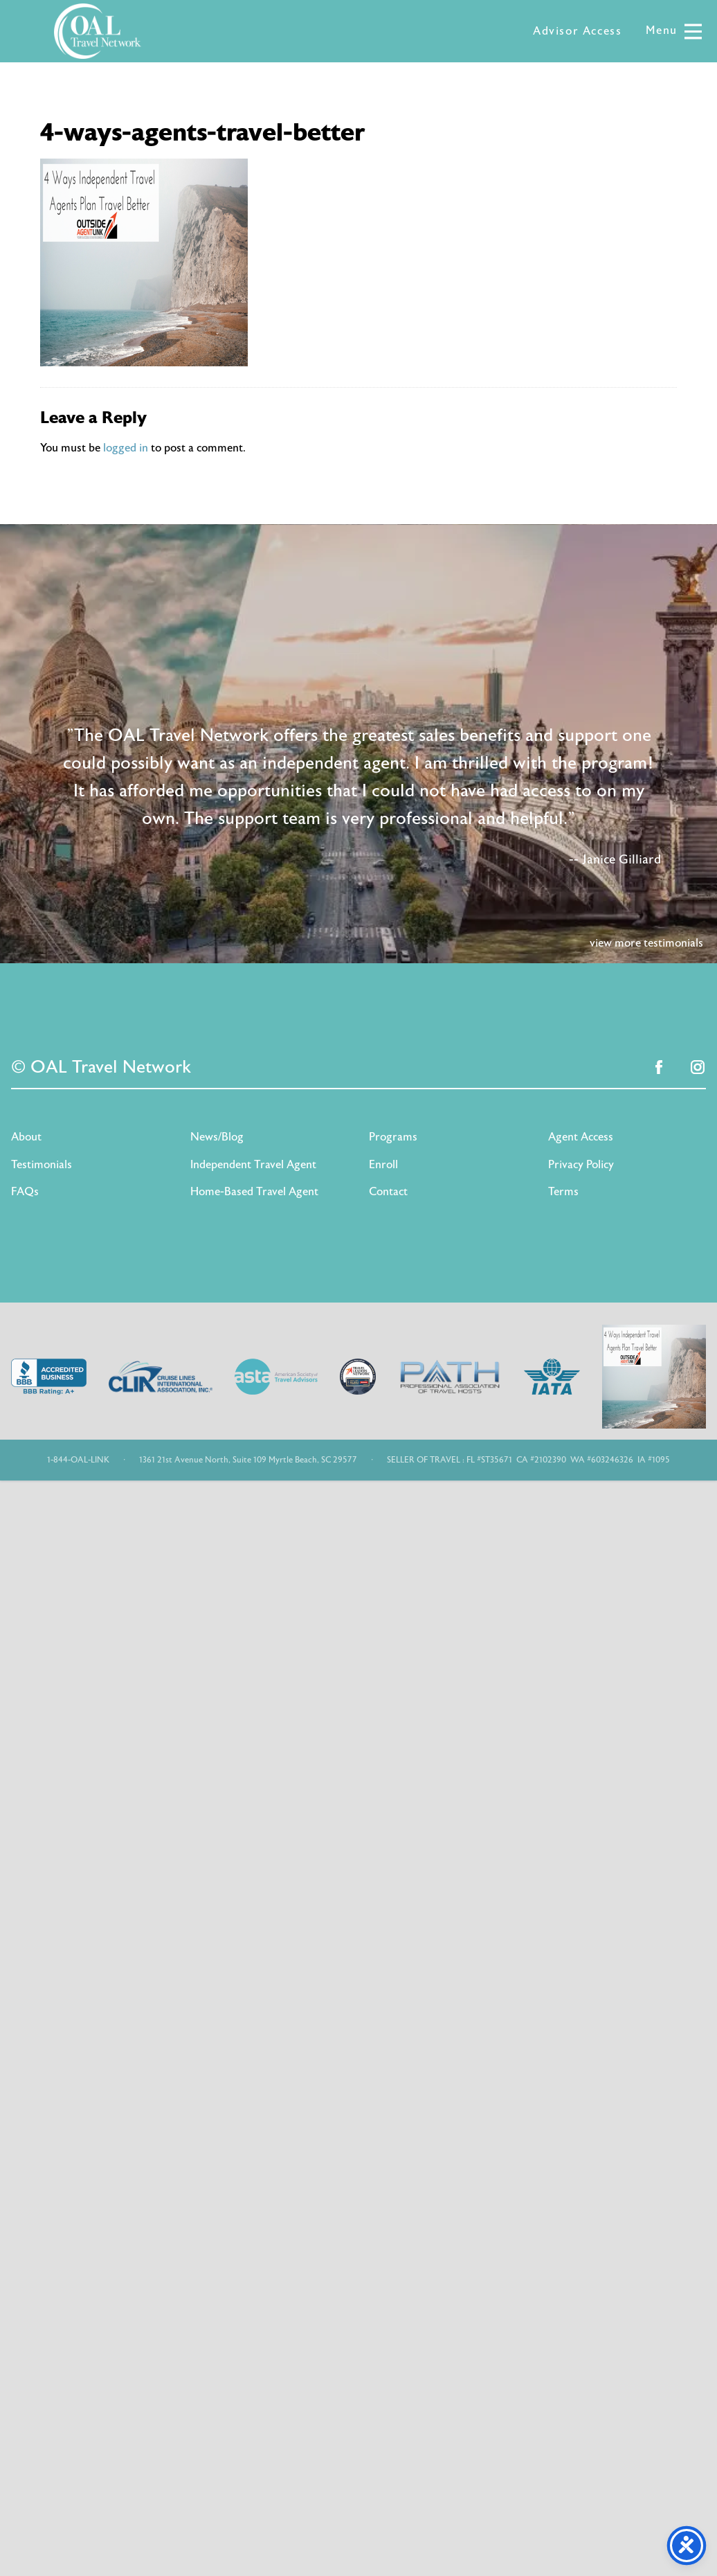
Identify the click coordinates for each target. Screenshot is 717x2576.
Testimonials (41, 1165)
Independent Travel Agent (253, 1165)
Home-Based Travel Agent (254, 1192)
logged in (125, 448)
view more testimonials (646, 943)
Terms (563, 1192)
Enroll (383, 1165)
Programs (393, 1137)
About (26, 1137)
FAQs (25, 1192)
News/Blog (217, 1137)
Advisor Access (577, 31)
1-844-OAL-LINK (78, 1460)
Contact (388, 1192)
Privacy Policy (581, 1165)
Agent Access (580, 1137)
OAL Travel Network (97, 31)
